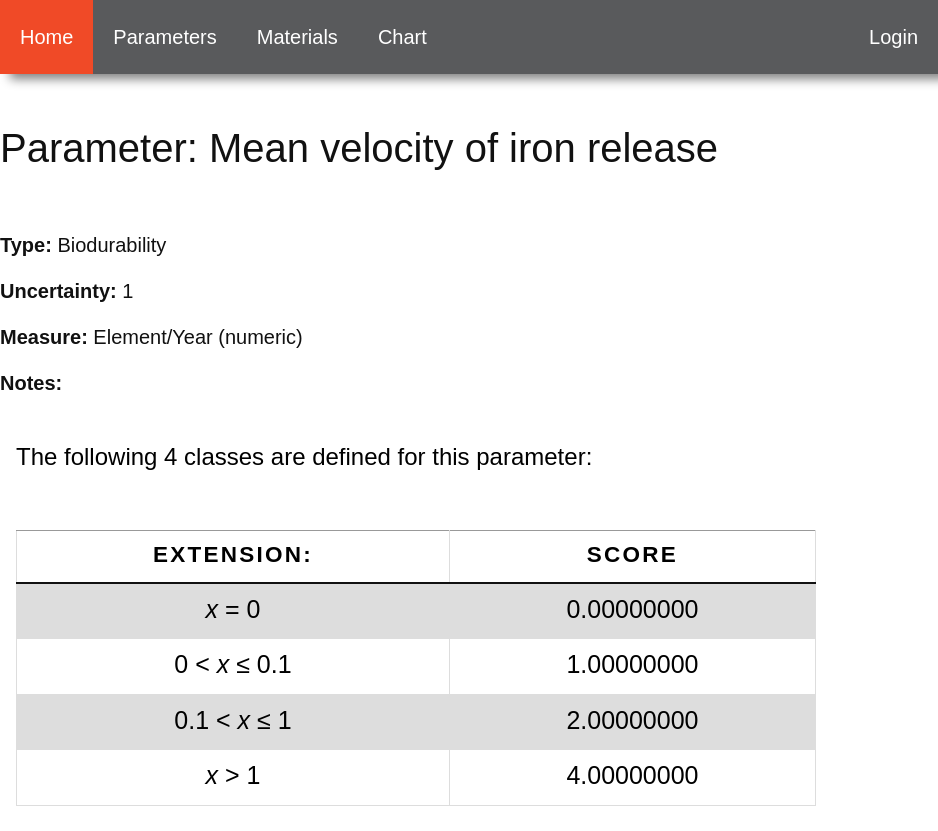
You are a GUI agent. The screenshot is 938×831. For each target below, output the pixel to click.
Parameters (164, 37)
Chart (402, 37)
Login (893, 37)
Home (46, 37)
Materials (297, 37)
